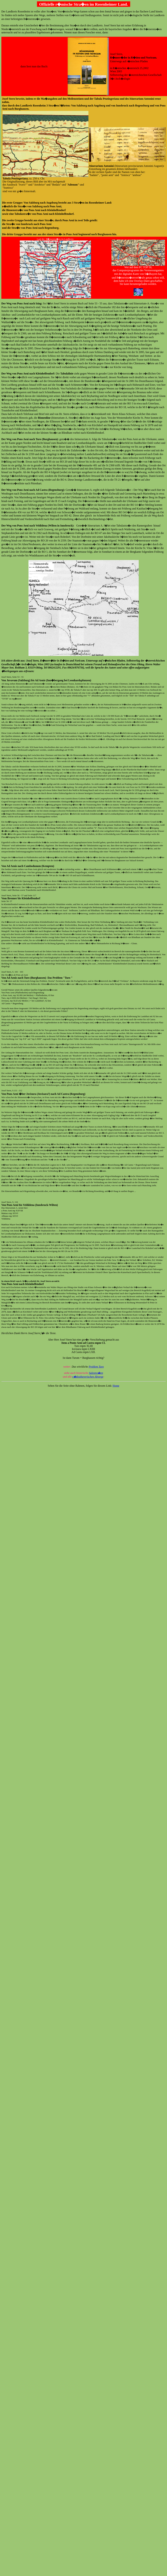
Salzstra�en (96, 1372)
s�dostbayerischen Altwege (87, 1376)
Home (116, 1385)
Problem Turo (96, 1366)
